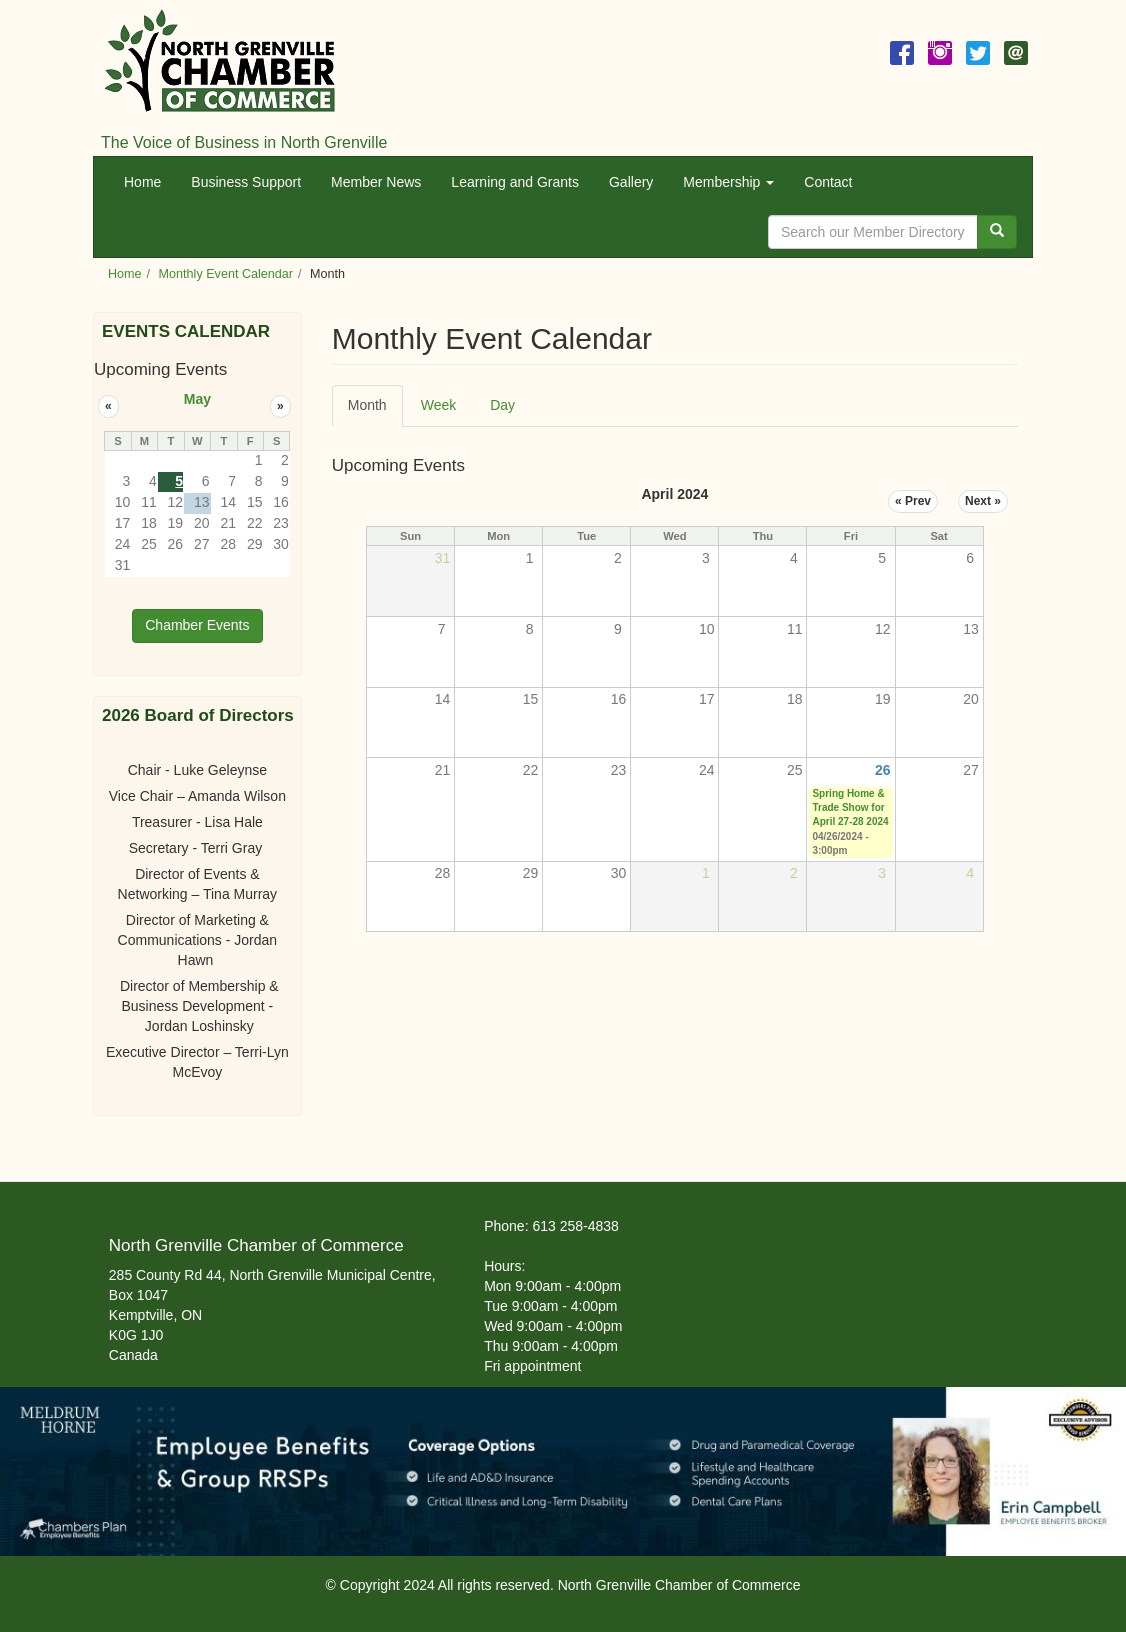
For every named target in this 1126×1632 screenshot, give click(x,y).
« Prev (913, 501)
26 (883, 770)
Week (439, 405)
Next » (983, 501)
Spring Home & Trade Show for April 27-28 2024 (850, 808)
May (197, 399)
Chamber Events (197, 625)
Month (375, 411)
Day (502, 405)
